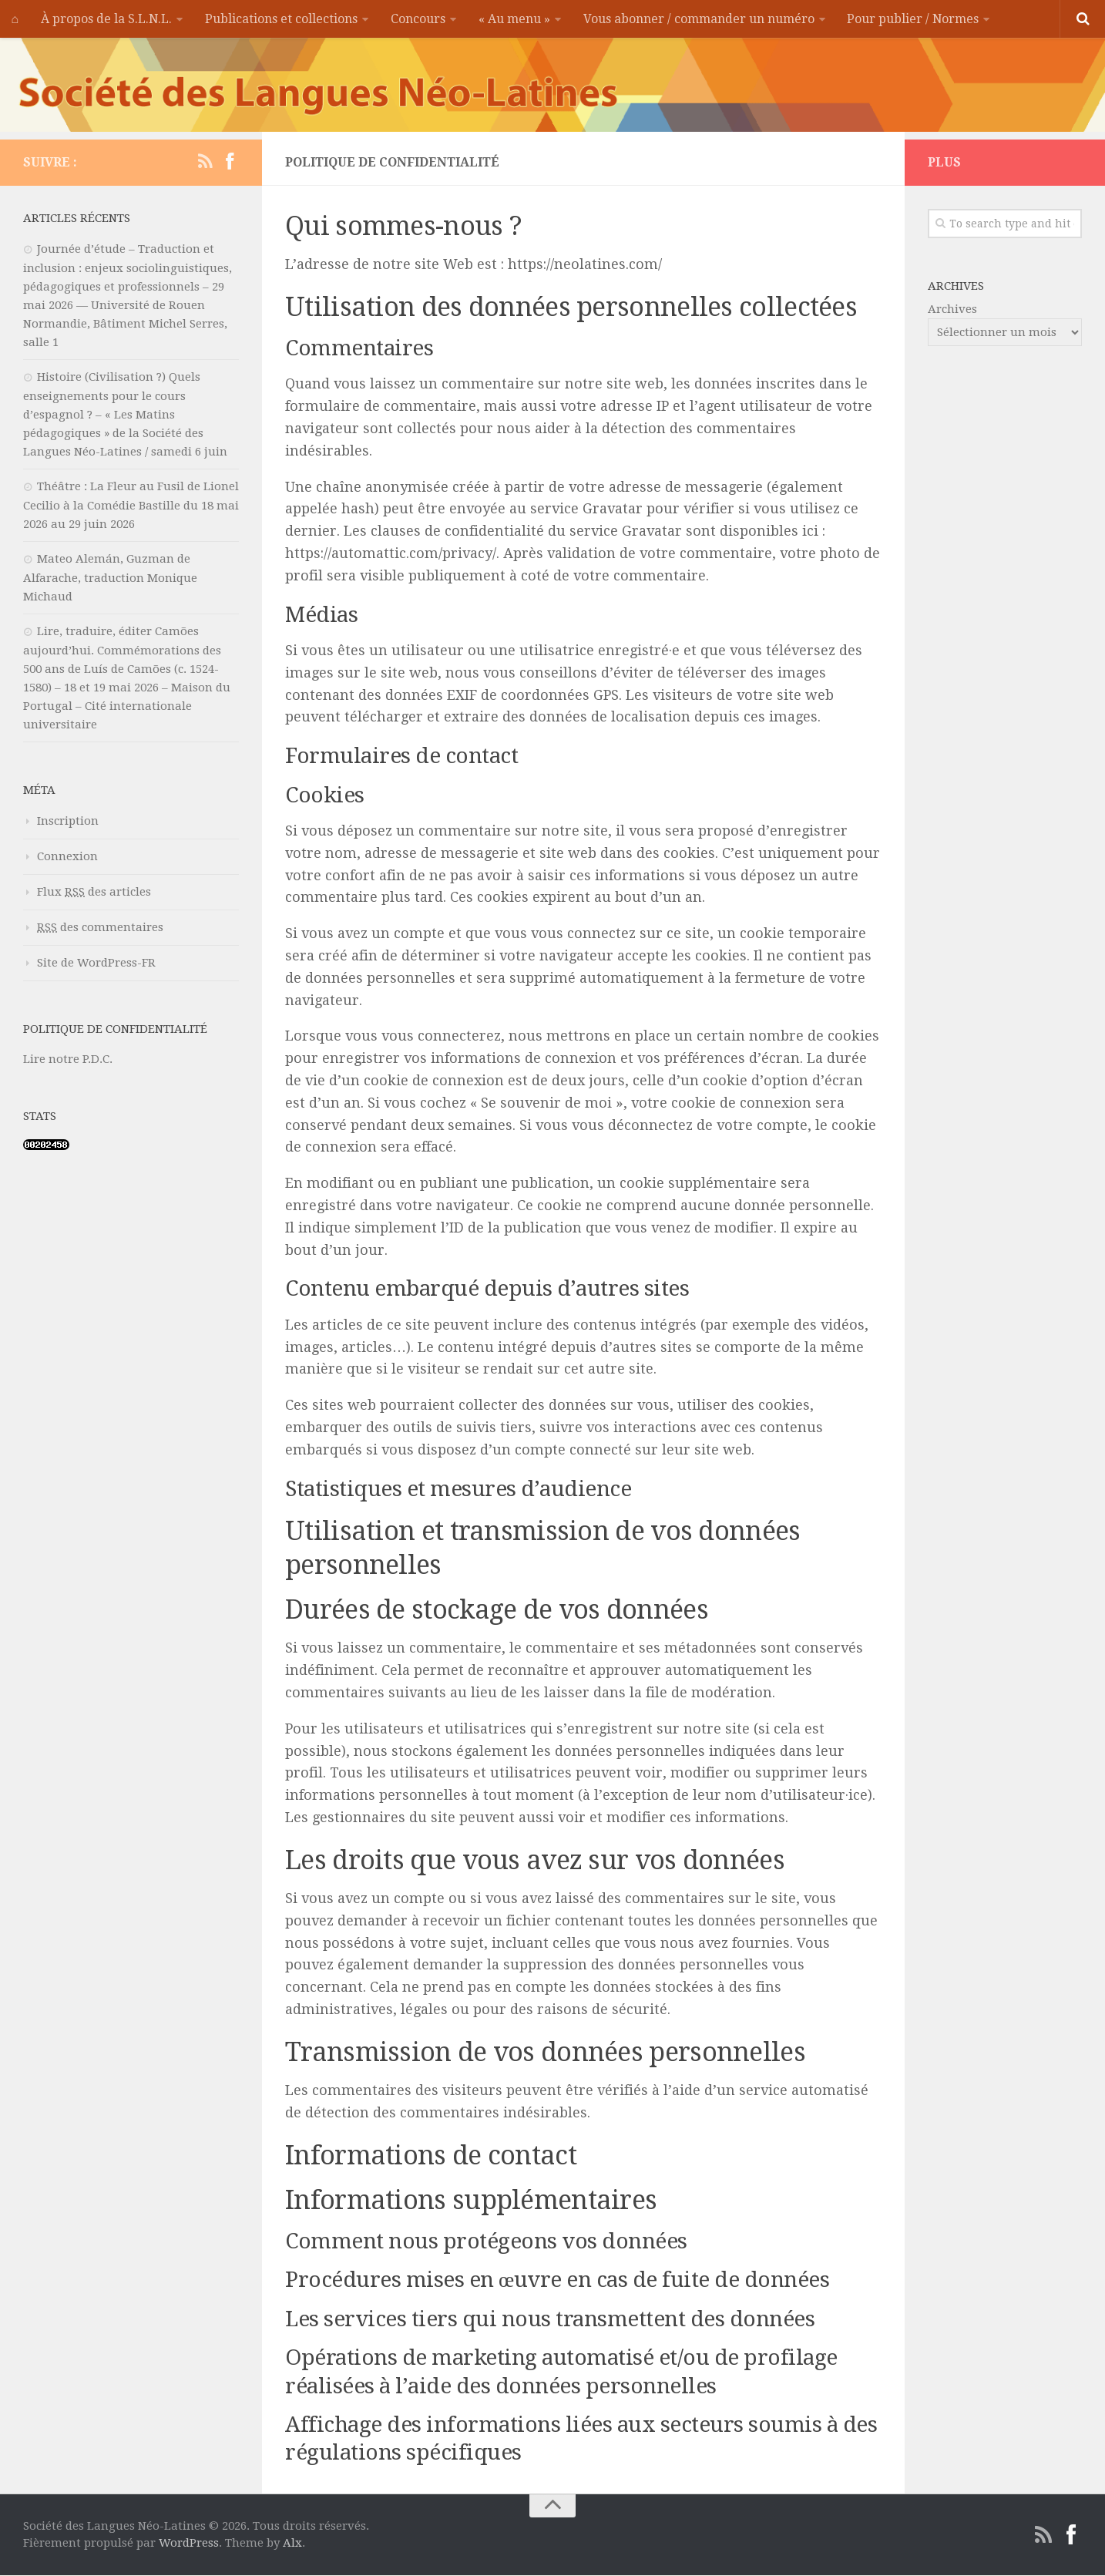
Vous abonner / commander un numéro (695, 19)
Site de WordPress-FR (96, 963)
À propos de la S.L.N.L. (106, 19)
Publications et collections (280, 19)
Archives (952, 310)
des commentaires (100, 928)
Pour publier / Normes (910, 19)
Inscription (68, 822)
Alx (292, 2544)
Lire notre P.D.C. (68, 1060)
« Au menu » (512, 19)
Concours (416, 19)
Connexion (67, 857)
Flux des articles (94, 893)
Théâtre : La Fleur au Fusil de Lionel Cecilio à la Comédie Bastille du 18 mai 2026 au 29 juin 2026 (131, 506)
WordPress (189, 2544)
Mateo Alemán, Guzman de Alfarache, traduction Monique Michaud (110, 578)
